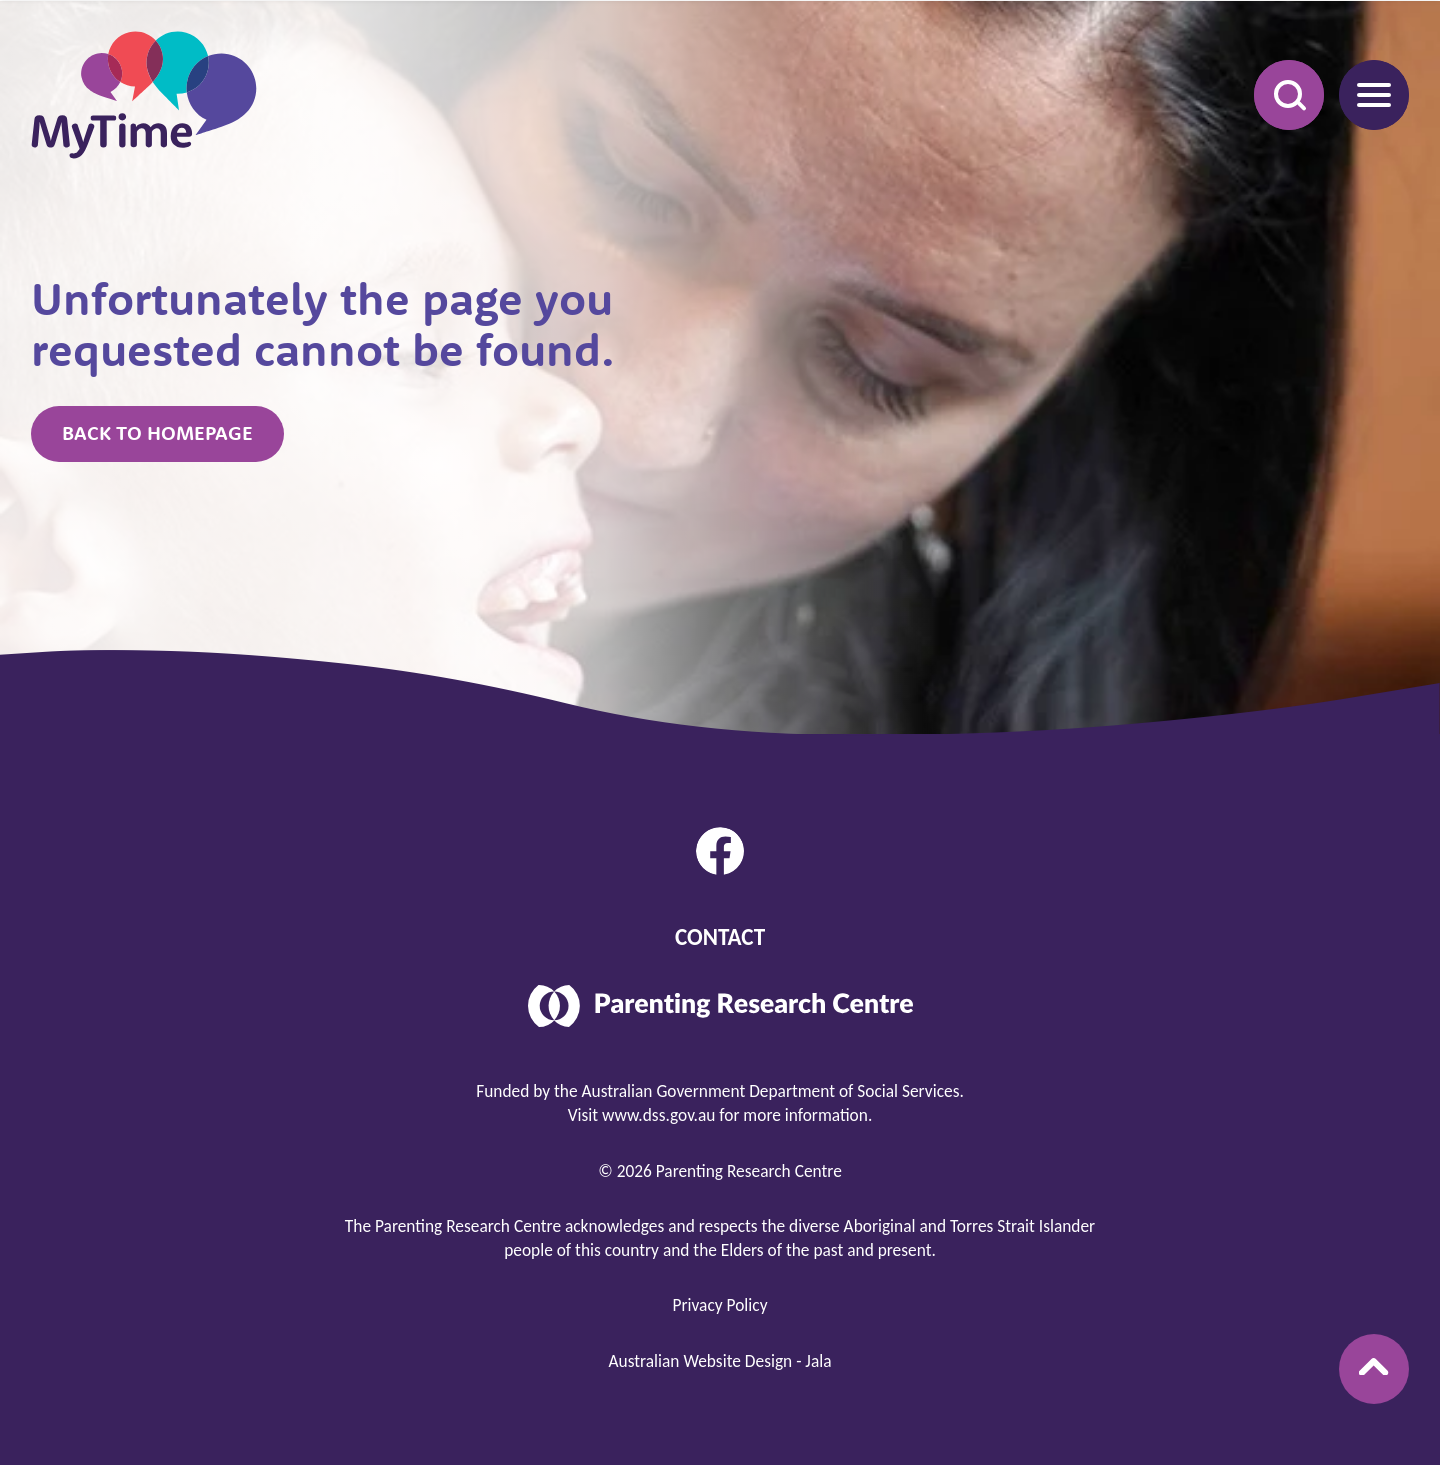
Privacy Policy (720, 1305)
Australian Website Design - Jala (719, 1361)
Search (1278, 94)
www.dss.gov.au (658, 1115)
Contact (720, 937)
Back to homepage (157, 432)
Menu (1365, 94)
